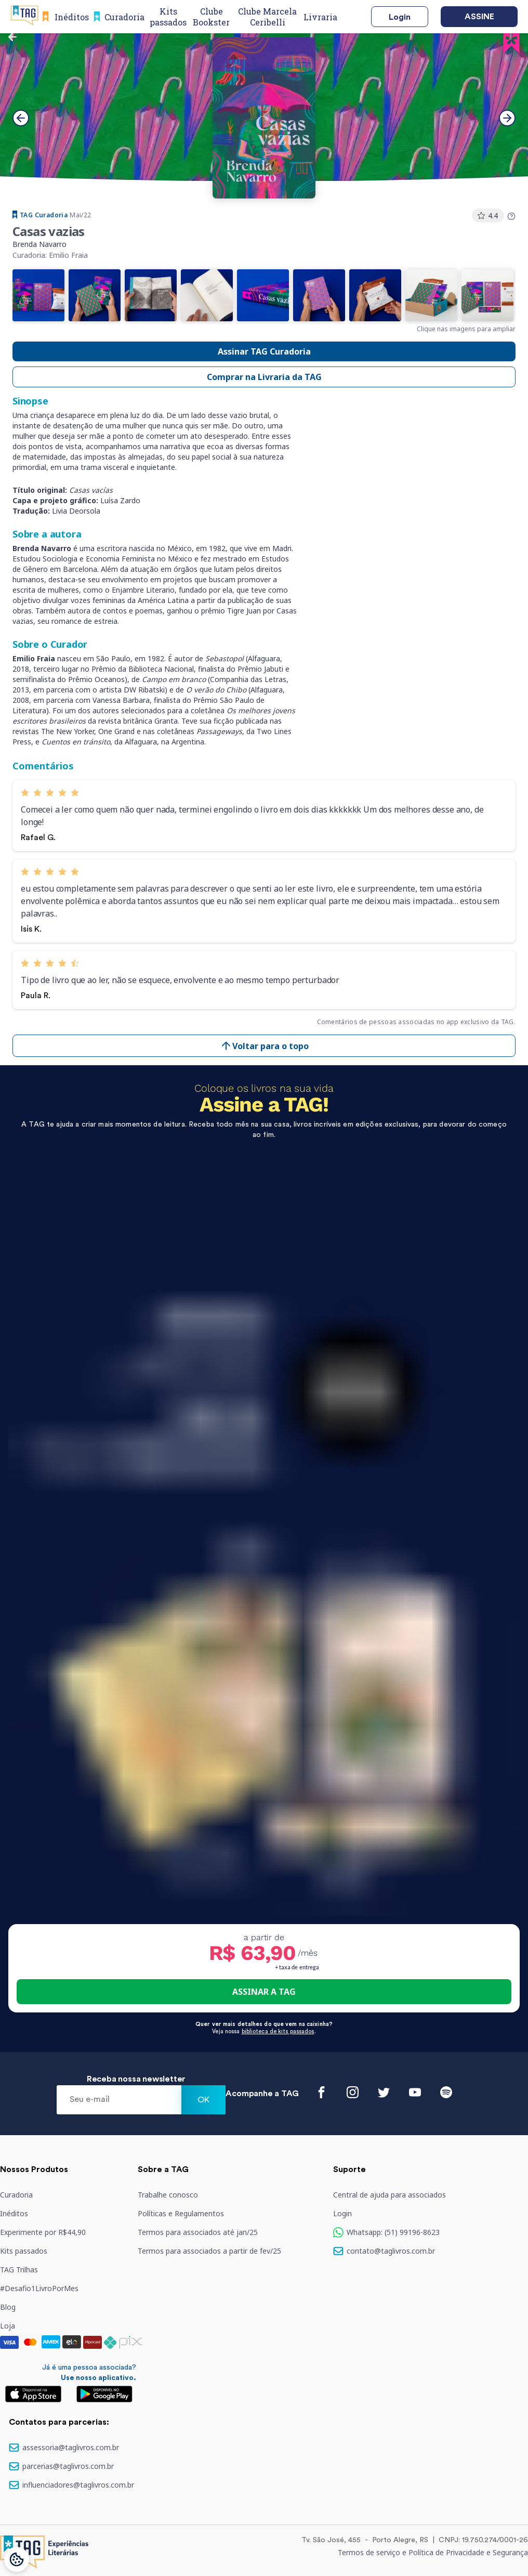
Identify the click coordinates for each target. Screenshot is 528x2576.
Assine (479, 16)
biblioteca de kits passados (278, 2031)
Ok (203, 2100)
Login (400, 17)
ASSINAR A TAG (264, 1991)
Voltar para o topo (264, 1045)
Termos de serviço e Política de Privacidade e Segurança (433, 2552)
